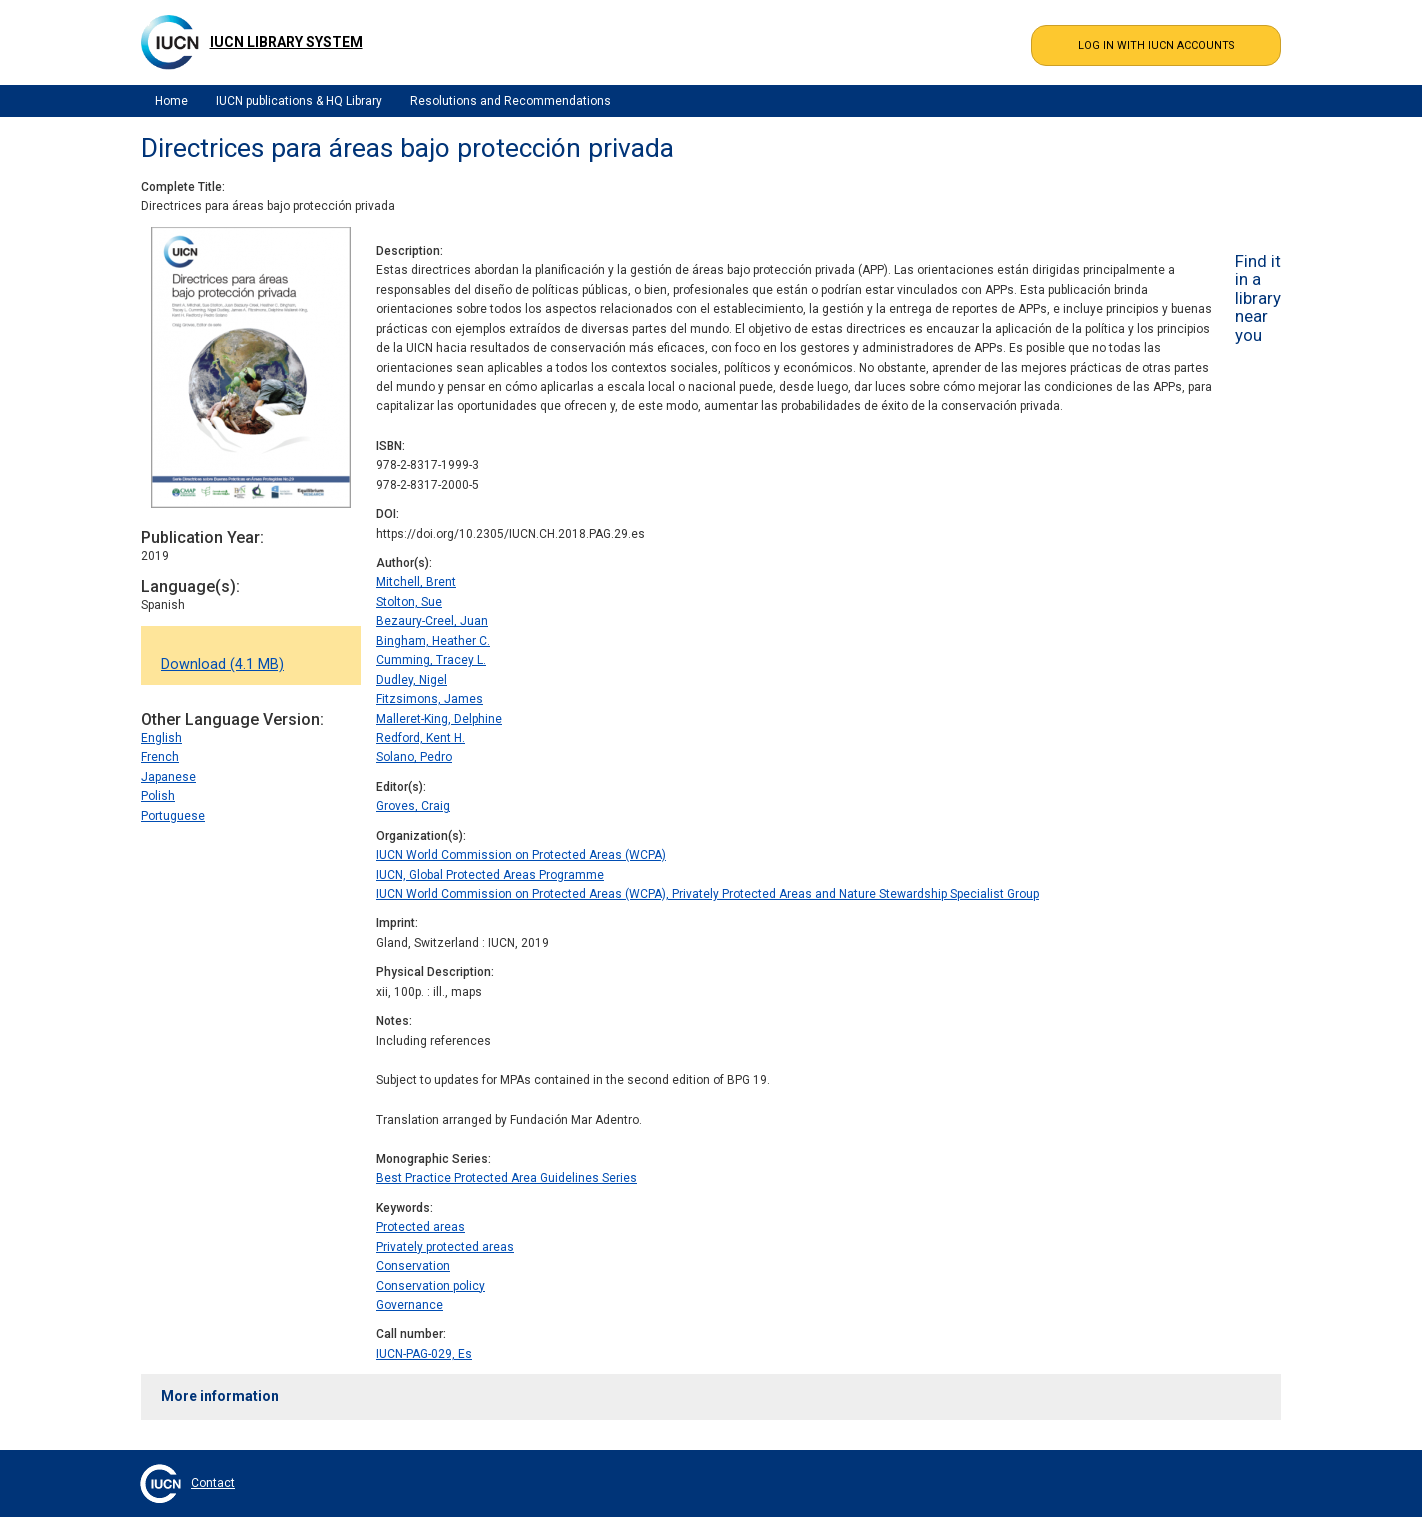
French (160, 757)
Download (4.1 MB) (222, 664)
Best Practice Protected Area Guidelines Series (506, 1178)
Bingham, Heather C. (433, 641)
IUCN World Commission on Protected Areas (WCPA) (521, 855)
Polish (158, 796)
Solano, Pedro (414, 757)
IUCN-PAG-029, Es (424, 1354)
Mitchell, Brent (416, 582)
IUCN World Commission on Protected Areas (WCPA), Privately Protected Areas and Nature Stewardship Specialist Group (707, 894)
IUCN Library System (286, 42)
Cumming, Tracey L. (431, 660)
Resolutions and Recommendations (510, 101)
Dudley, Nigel (411, 680)
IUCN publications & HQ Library (299, 101)
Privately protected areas (445, 1247)
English (161, 738)
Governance (409, 1305)
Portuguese (173, 816)
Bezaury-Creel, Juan (432, 621)
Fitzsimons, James (429, 699)
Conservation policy (430, 1286)
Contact (213, 1483)
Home (171, 101)
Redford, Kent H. (420, 738)
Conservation (413, 1266)
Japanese (168, 777)
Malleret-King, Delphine (439, 719)
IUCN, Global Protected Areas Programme (490, 875)
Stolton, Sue (409, 602)
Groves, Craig (413, 806)
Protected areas (420, 1227)
